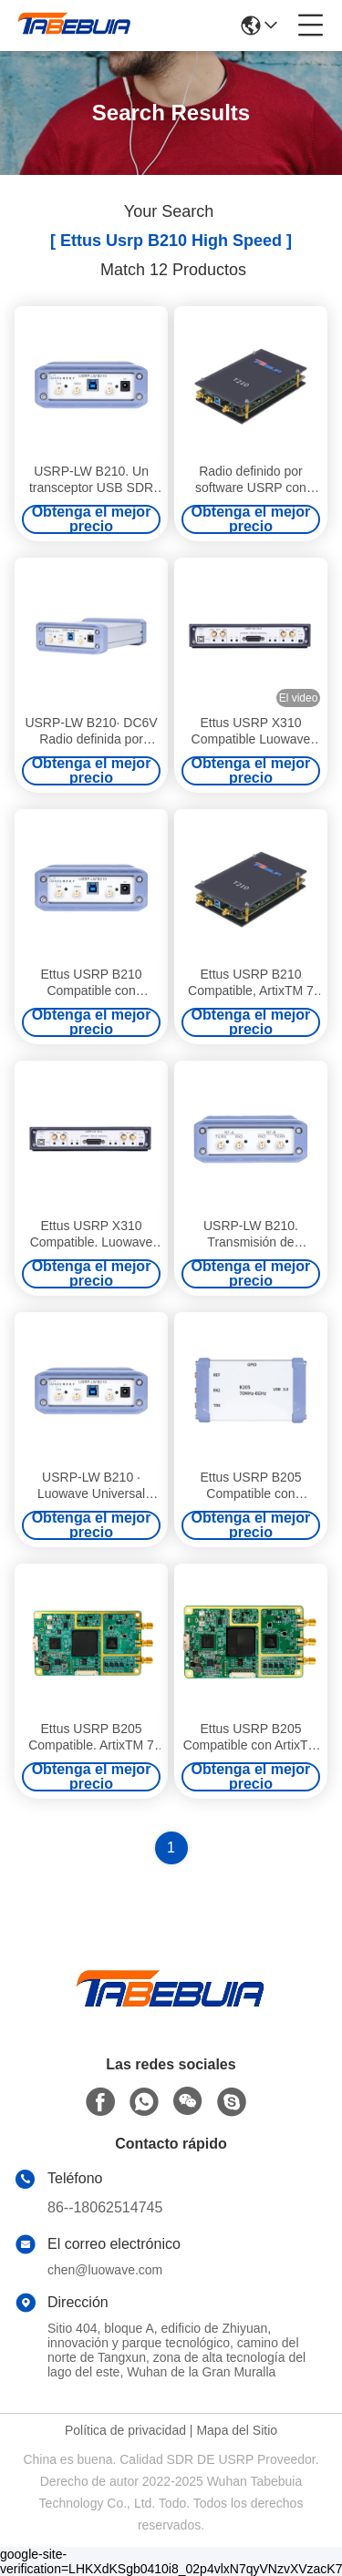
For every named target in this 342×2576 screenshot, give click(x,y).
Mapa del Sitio (236, 2430)
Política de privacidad (125, 2430)
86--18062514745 (104, 2207)
